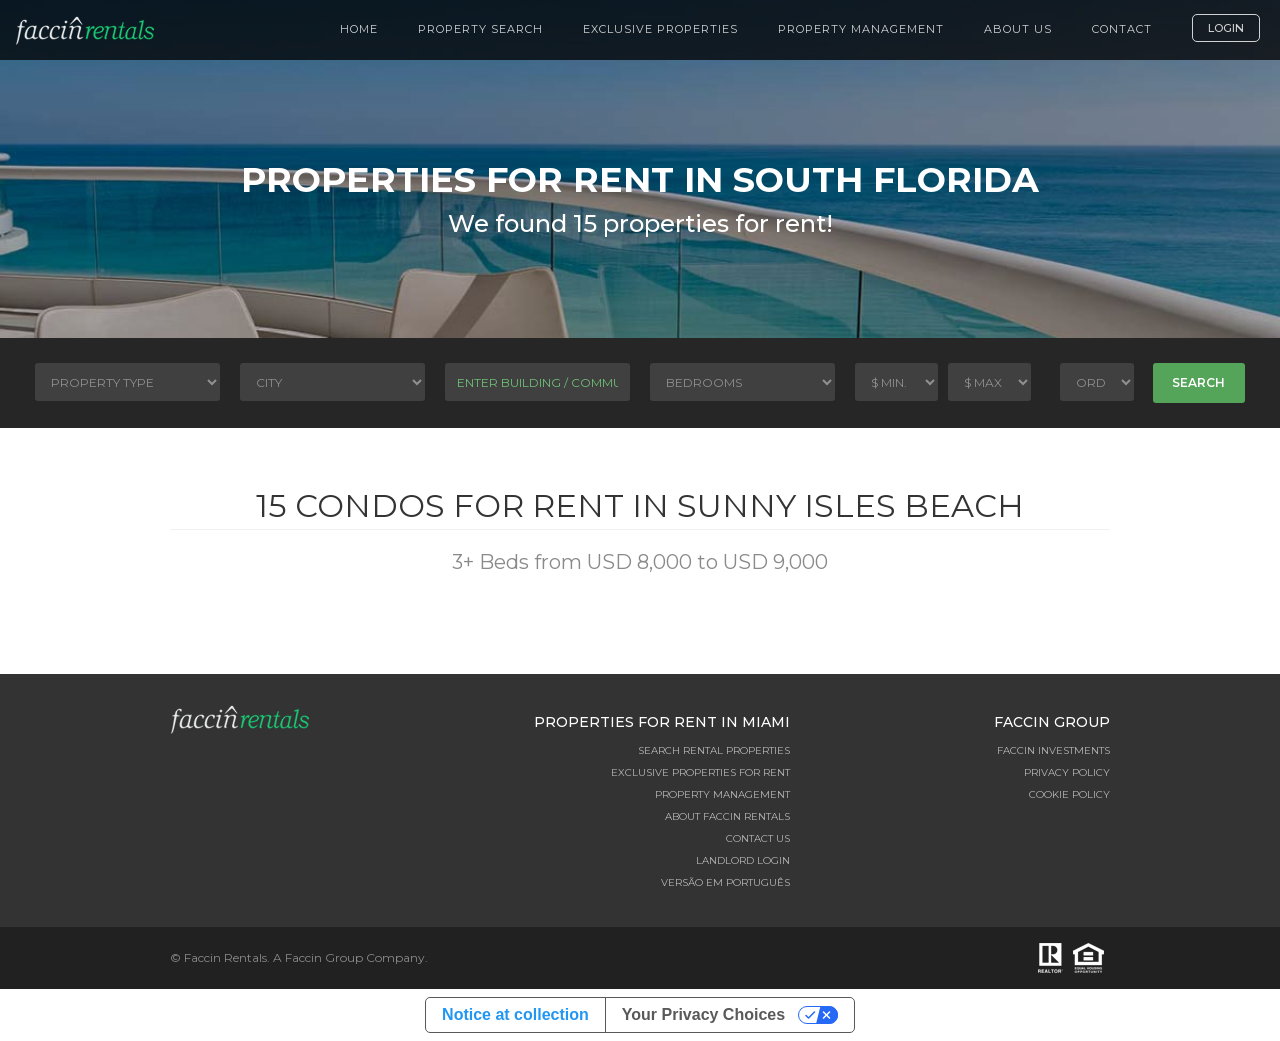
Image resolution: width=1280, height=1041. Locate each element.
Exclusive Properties (660, 29)
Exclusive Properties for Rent (700, 772)
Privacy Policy (1067, 772)
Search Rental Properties (714, 750)
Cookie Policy (1069, 794)
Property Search (480, 29)
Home (359, 29)
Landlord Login (743, 860)
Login (1226, 28)
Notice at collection (515, 1014)
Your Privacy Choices (703, 1014)
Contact (1122, 29)
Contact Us (758, 838)
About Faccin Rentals (727, 816)
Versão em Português (725, 882)
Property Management (861, 29)
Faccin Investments (1053, 750)
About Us (1018, 29)
